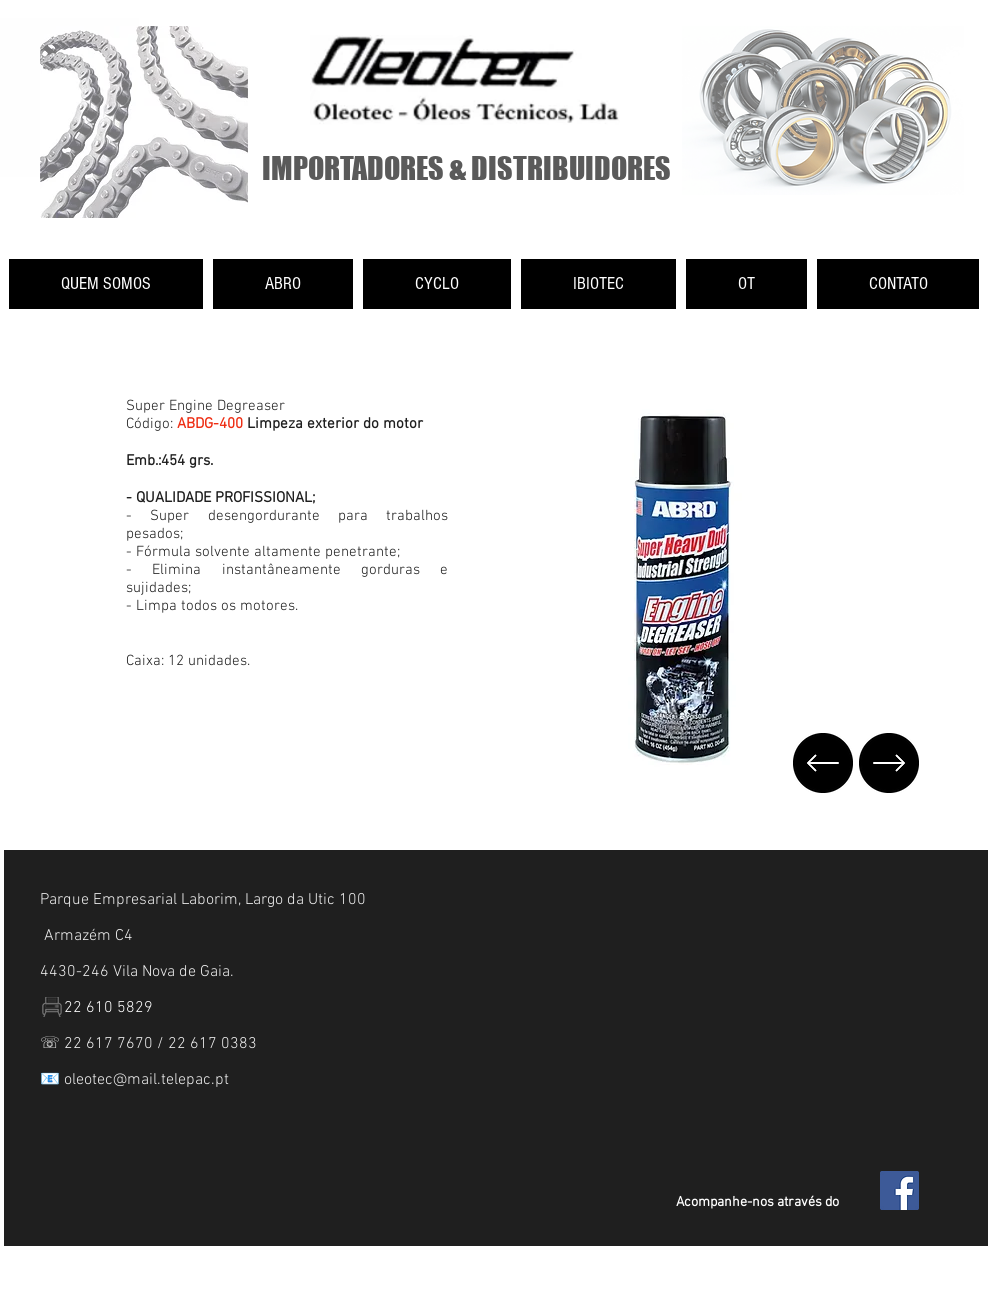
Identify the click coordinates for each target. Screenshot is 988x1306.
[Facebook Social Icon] (899, 1190)
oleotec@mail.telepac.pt (146, 1080)
